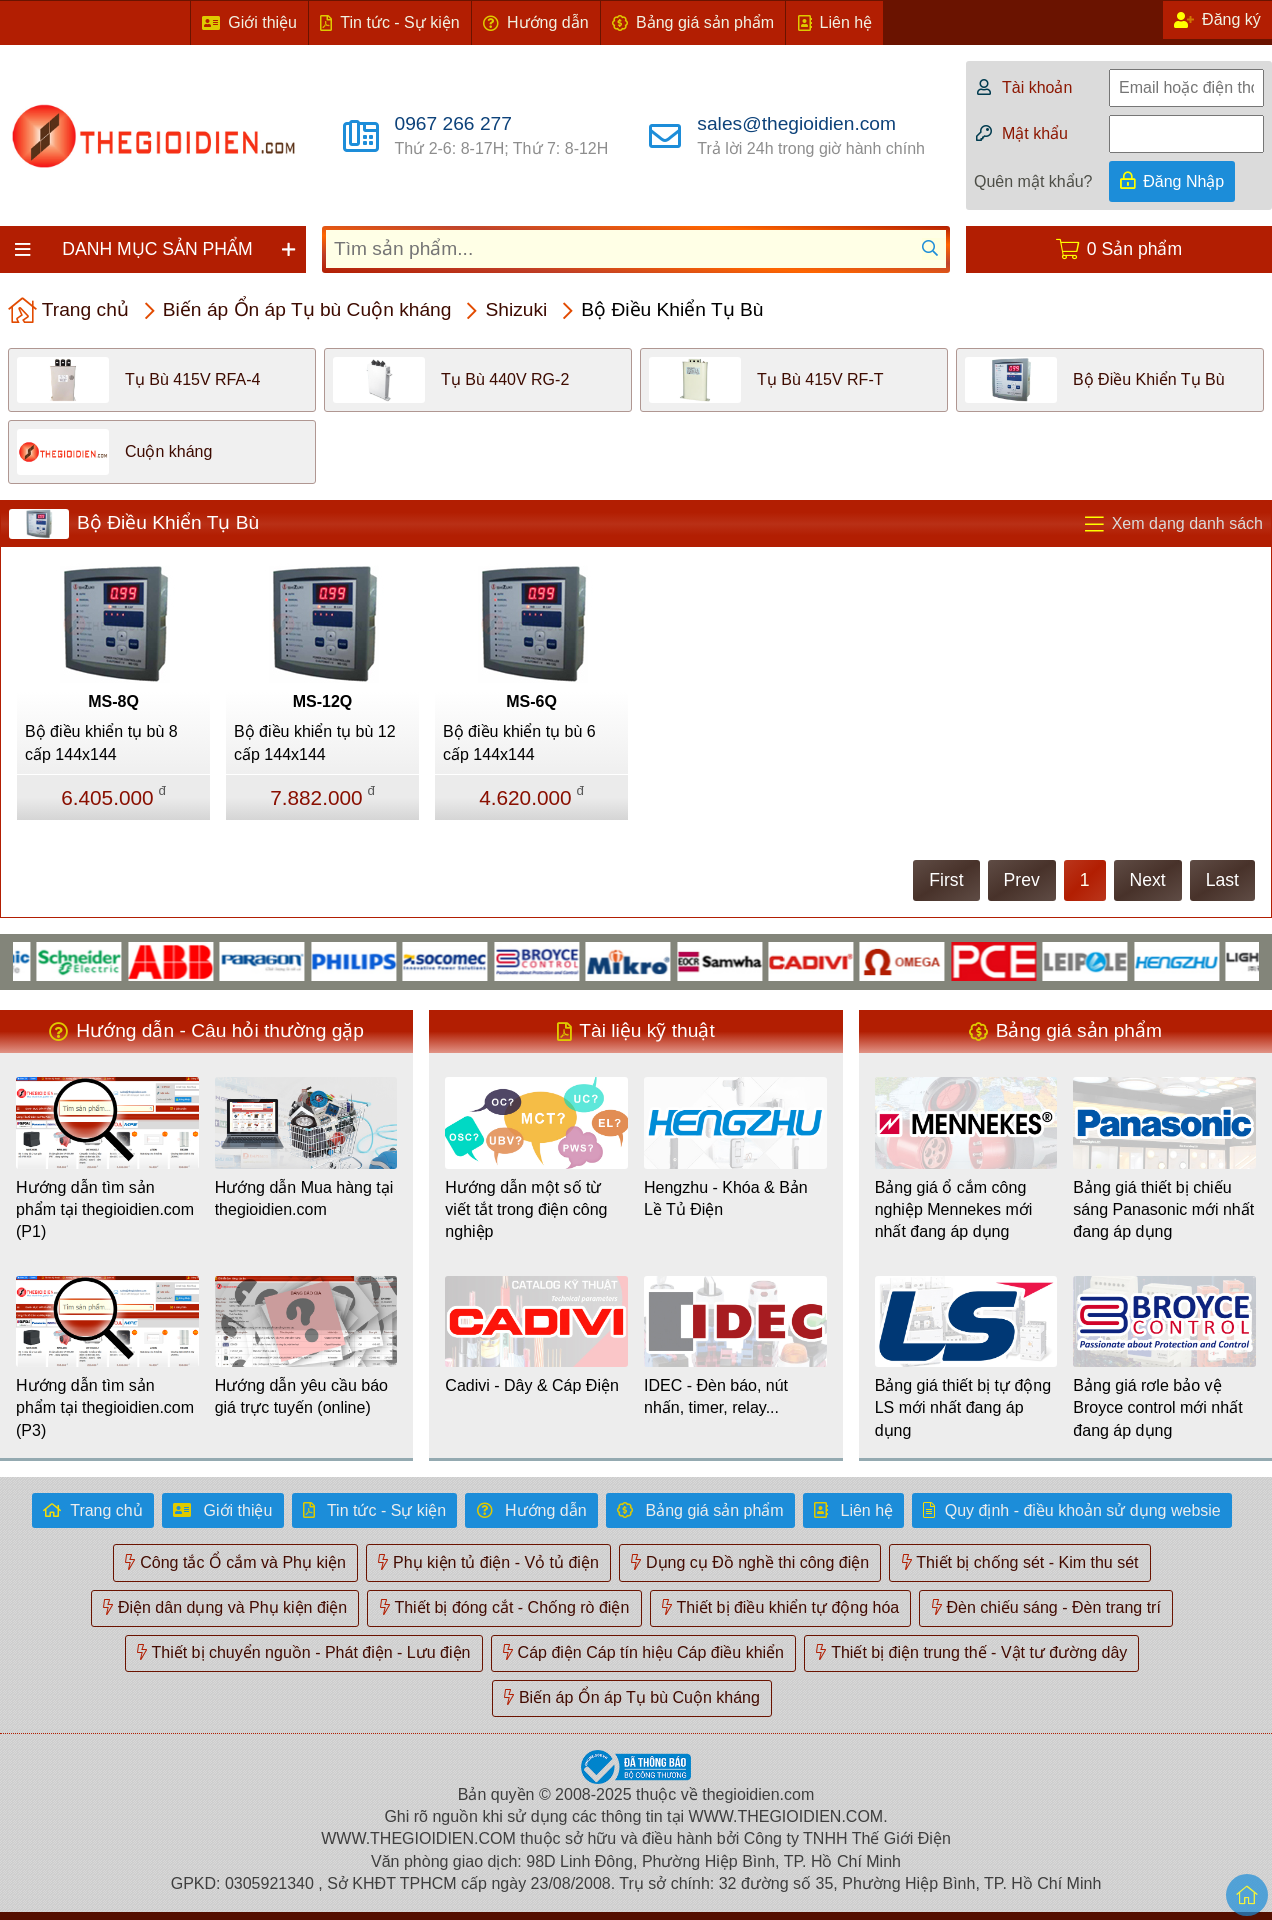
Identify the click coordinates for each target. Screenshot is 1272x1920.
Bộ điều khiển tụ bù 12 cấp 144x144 (315, 742)
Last (1222, 880)
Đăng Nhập (1183, 181)
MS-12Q (323, 701)
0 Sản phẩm (1134, 249)
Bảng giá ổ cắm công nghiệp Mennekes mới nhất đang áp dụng (954, 1210)
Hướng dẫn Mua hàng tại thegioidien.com (304, 1198)
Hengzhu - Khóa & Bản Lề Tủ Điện (726, 1198)
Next (1148, 880)
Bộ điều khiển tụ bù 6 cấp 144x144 (519, 742)
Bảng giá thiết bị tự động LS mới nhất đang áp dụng (963, 1408)
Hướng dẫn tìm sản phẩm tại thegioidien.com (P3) (105, 1408)
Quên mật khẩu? (1033, 181)
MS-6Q (531, 701)
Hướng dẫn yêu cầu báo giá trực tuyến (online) (301, 1396)
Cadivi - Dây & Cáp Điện (532, 1385)
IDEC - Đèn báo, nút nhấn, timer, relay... (716, 1396)
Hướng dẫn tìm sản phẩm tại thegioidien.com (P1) (105, 1210)
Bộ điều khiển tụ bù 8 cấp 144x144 (101, 742)
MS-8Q (113, 701)
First (946, 880)
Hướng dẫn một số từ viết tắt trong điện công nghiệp (526, 1210)
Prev (1022, 880)
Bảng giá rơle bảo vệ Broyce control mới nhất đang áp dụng (1157, 1408)
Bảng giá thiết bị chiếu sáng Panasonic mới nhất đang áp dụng (1163, 1210)
